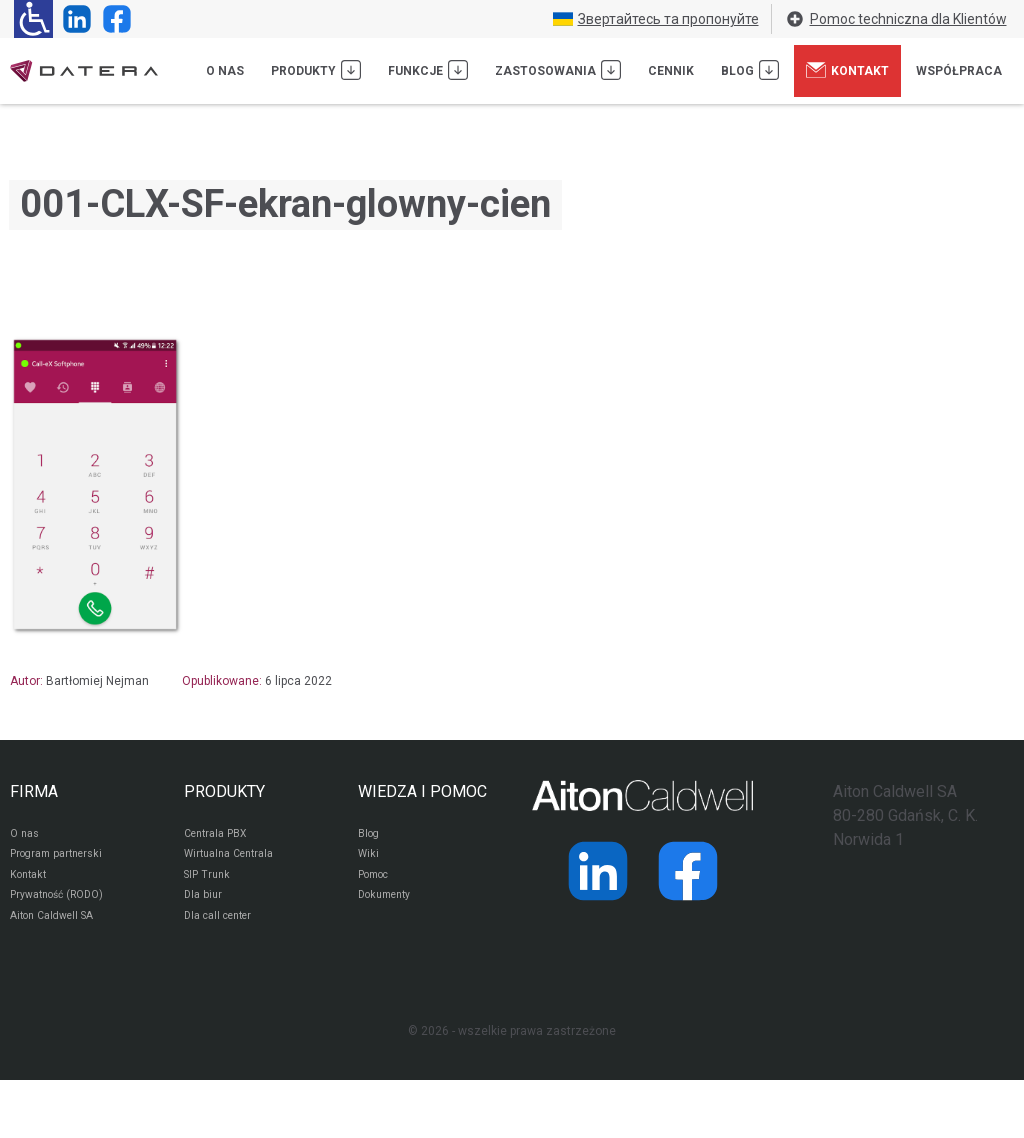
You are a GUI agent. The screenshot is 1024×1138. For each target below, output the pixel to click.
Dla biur (204, 908)
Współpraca (959, 71)
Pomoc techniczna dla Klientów (896, 19)
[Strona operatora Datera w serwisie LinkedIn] (73, 19)
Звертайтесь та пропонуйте (656, 19)
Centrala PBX (220, 836)
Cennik (671, 71)
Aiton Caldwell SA (58, 932)
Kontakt (847, 70)
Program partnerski (62, 860)
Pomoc (377, 884)
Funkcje (428, 70)
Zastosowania (558, 70)
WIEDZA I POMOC (422, 791)
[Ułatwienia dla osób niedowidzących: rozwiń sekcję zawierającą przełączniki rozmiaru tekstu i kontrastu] (33, 19)
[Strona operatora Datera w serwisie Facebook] (113, 19)
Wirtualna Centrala (235, 860)
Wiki (369, 860)
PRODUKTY (224, 791)
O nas (225, 71)
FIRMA (34, 791)
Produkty (316, 70)
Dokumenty (389, 908)
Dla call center (224, 932)
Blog (750, 70)
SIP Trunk (209, 884)
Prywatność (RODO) (64, 908)
